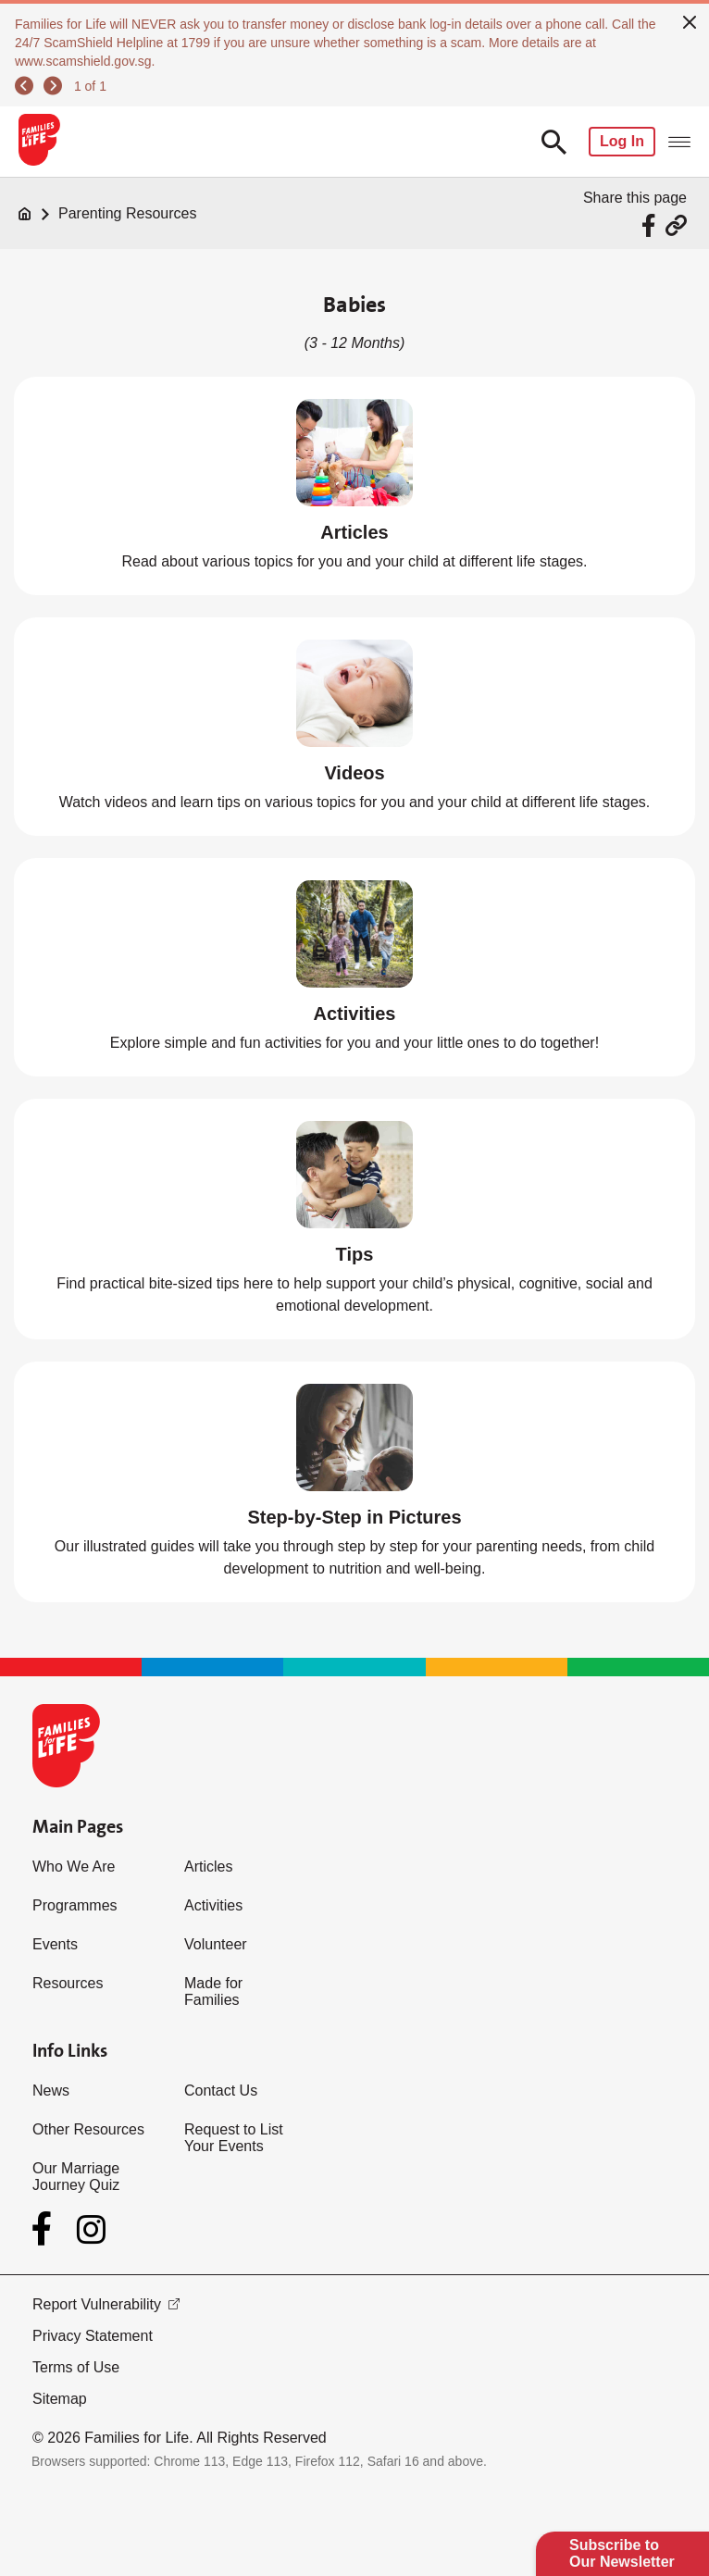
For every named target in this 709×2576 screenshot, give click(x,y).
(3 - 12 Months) (354, 343)
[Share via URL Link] (676, 225)
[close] (689, 20)
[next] (53, 86)
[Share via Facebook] (651, 225)
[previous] (24, 86)
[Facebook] (45, 2229)
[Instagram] (91, 2229)
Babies (354, 304)
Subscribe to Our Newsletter (622, 2553)
